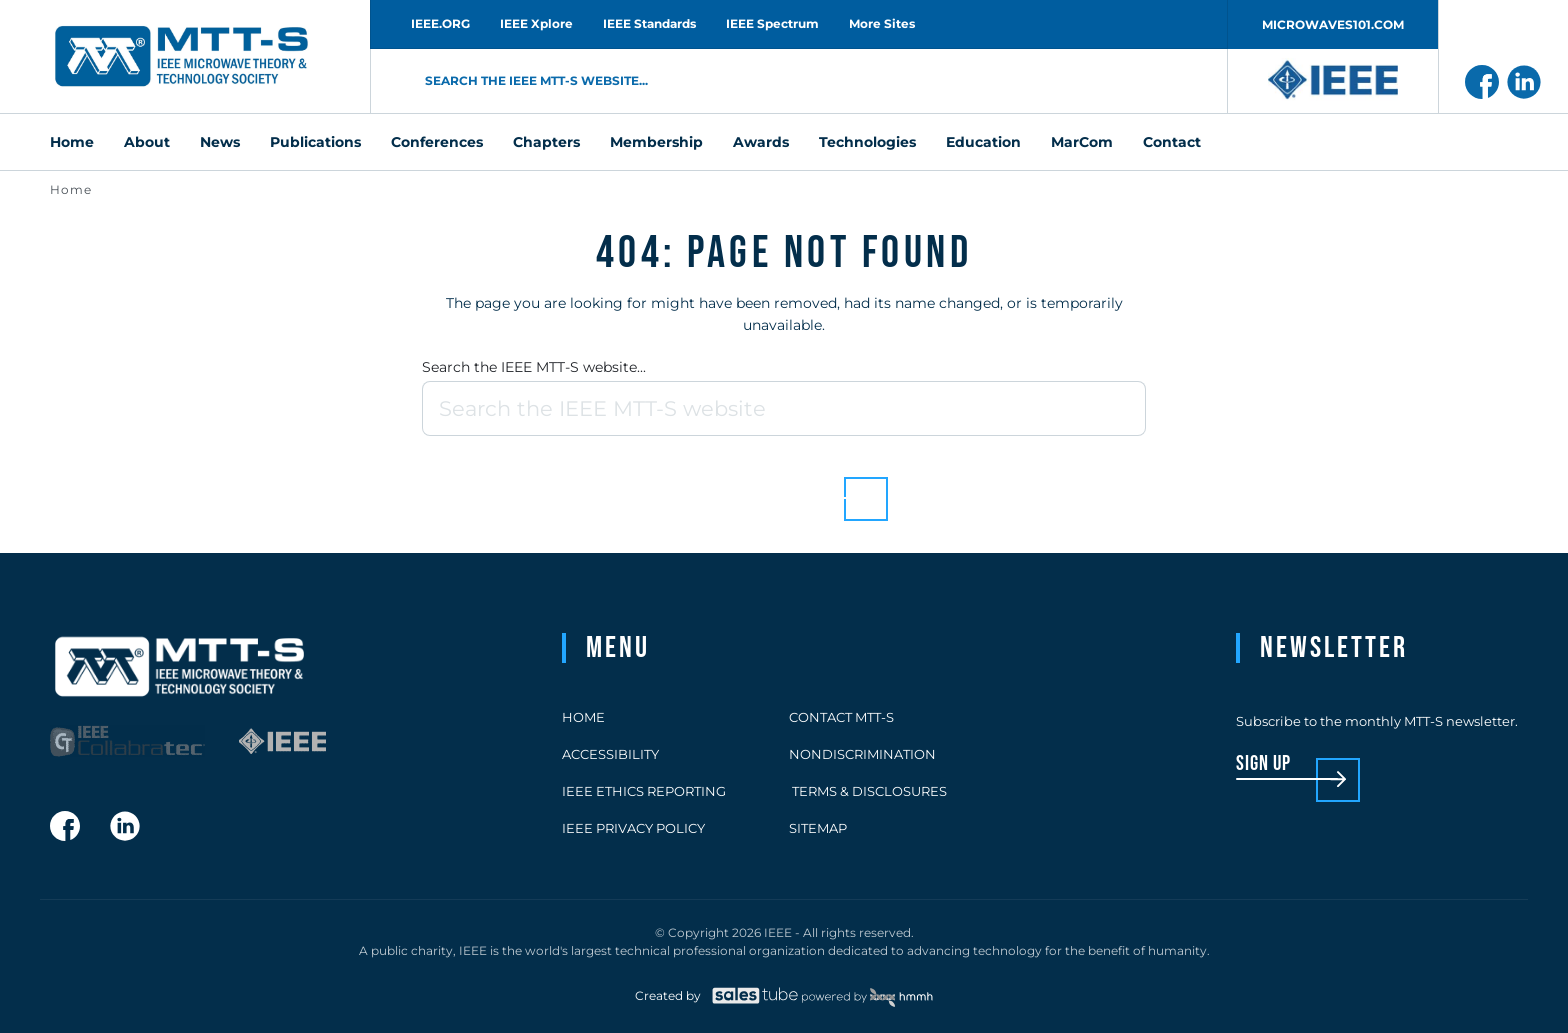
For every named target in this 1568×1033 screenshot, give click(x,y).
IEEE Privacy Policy (633, 828)
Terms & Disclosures (868, 791)
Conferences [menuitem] (437, 142)
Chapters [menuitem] (546, 142)
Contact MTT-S (841, 717)
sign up (1263, 764)
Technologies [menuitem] (867, 142)
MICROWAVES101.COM (1333, 24)
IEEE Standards (649, 23)
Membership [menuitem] (656, 142)
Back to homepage (749, 483)
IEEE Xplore (536, 23)
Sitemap (818, 828)
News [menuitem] (220, 142)
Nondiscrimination (862, 754)
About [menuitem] (147, 142)
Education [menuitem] (983, 142)
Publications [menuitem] (315, 142)
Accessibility (610, 754)
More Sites (882, 23)
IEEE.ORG (440, 23)
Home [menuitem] (72, 142)
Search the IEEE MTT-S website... (534, 367)
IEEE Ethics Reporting (644, 791)
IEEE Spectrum (772, 23)
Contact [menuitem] (1172, 142)
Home (71, 189)
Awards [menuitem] (761, 142)
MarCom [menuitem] (1082, 142)
